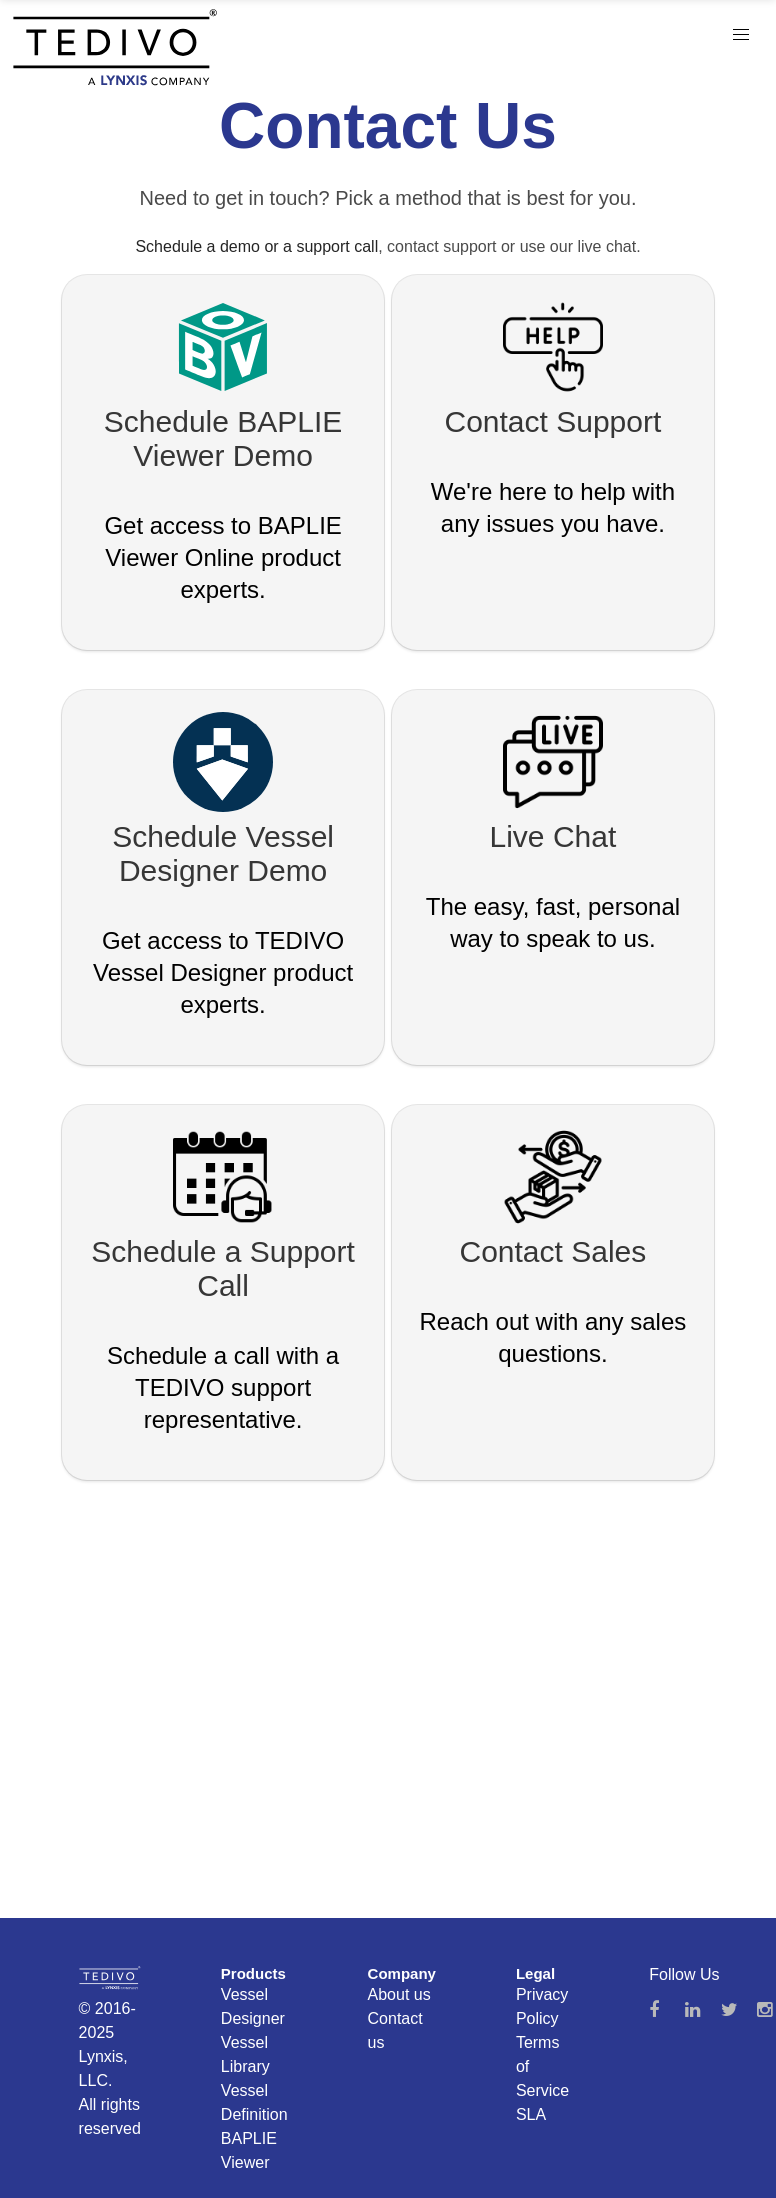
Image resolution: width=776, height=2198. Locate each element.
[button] (741, 35)
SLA (531, 2114)
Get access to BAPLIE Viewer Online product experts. (222, 557)
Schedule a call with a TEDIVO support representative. (223, 1387)
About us (399, 1994)
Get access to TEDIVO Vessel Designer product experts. (223, 972)
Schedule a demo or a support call (256, 246)
